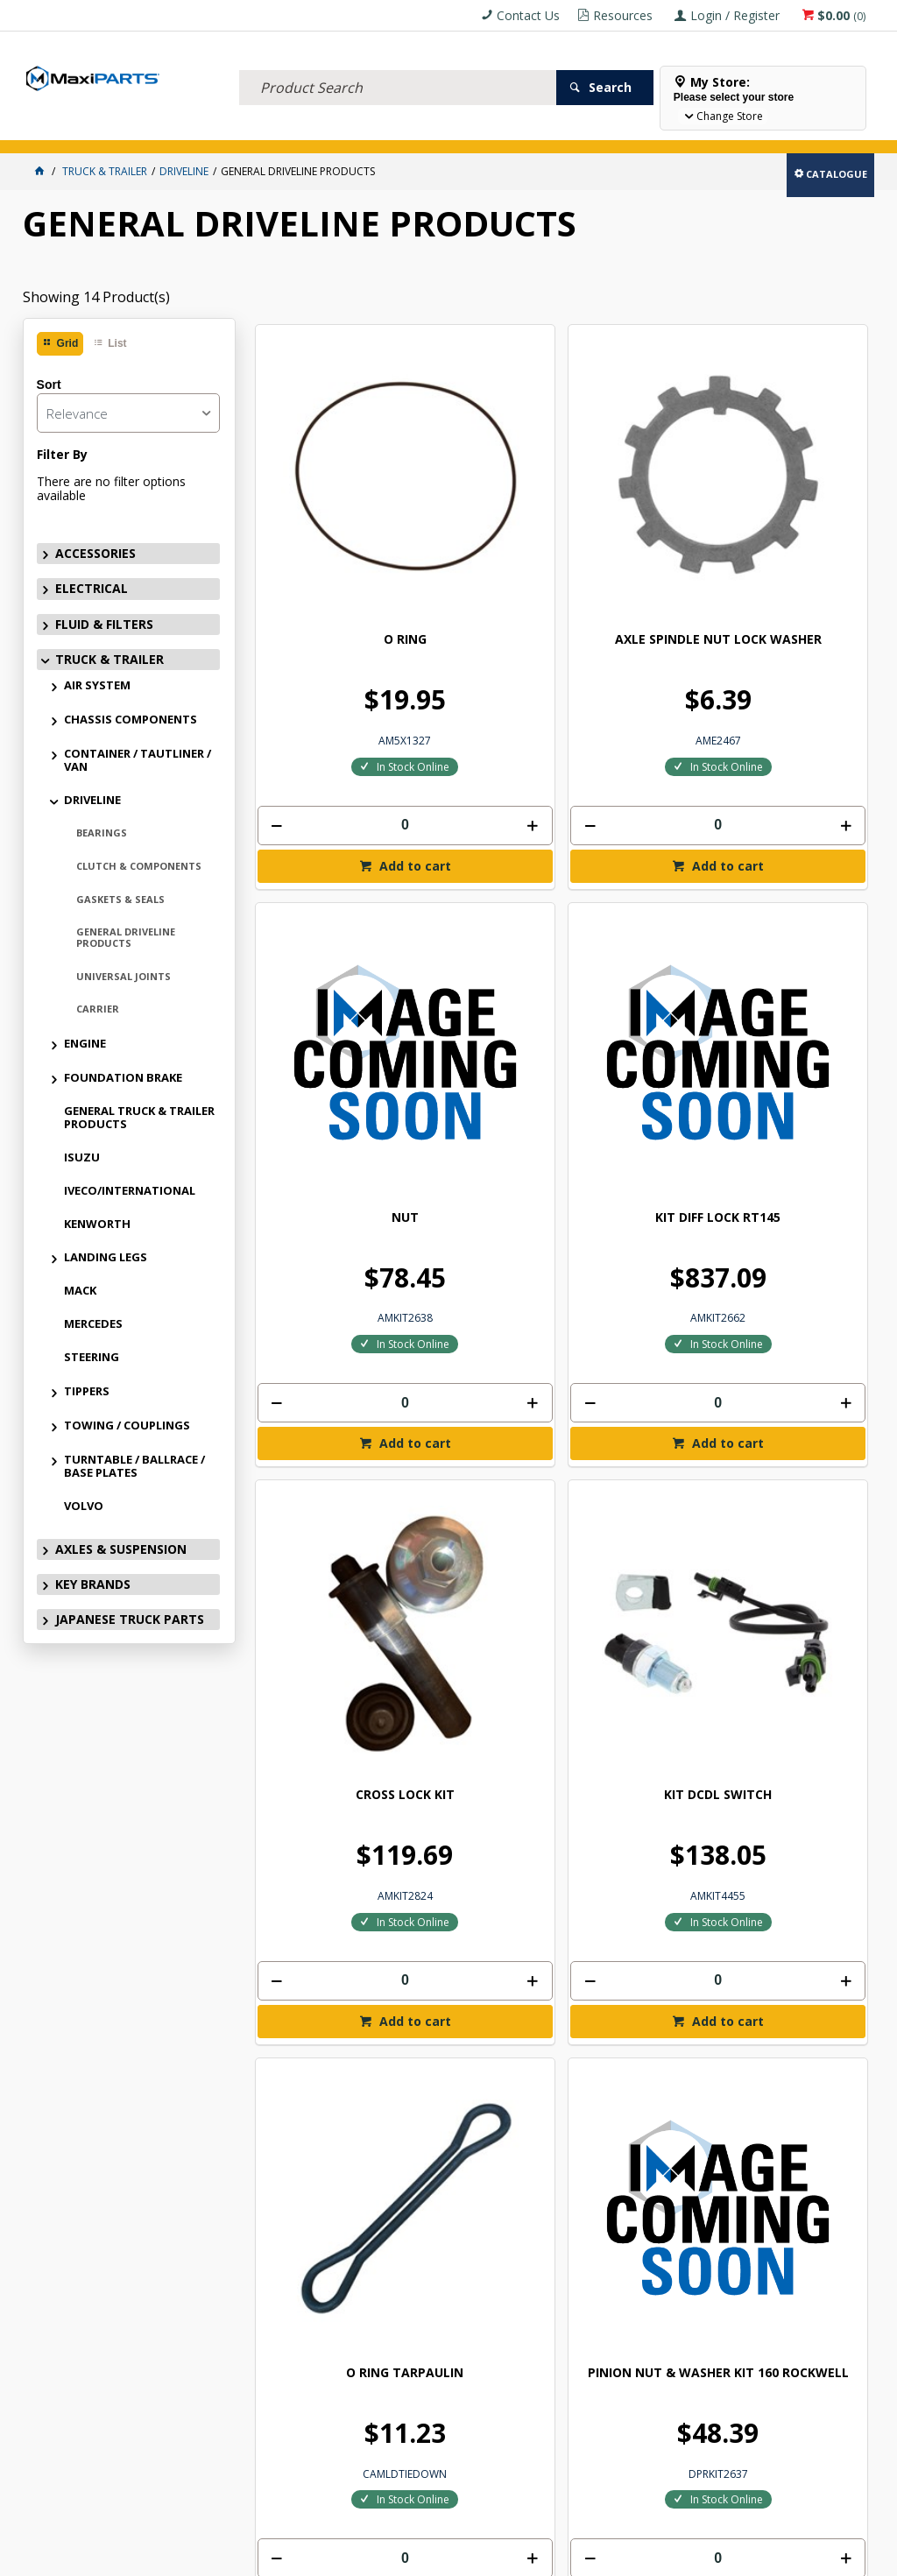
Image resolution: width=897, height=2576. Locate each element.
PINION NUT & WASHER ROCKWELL (327, 1323)
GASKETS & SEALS (120, 899)
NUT (639, 467)
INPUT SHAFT (483, 1730)
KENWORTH (97, 1224)
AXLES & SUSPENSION (416, 129)
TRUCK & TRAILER (312, 129)
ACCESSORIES (62, 129)
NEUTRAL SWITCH (640, 1309)
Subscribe (817, 2080)
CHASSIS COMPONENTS (130, 719)
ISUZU (82, 1157)
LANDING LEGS (105, 1257)
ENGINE (85, 1043)
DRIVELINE (92, 800)
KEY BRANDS (508, 129)
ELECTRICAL (138, 129)
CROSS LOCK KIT (327, 887)
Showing (96, 297)
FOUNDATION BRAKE (123, 1077)
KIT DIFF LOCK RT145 (796, 474)
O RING (327, 467)
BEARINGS (101, 832)
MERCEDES (93, 1323)
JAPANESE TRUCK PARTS (129, 1619)
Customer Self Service (434, 2556)
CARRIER (97, 1008)
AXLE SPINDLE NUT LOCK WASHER (483, 474)
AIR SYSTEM (97, 685)
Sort (49, 385)
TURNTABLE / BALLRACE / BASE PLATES (134, 1465)
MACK (80, 1290)
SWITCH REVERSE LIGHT (483, 1316)
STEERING (91, 1357)
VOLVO (83, 1506)
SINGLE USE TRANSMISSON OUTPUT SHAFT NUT (327, 1751)
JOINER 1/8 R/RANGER (796, 1316)
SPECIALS (577, 129)
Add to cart (335, 694)
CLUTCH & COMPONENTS (138, 865)
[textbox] (397, 65)
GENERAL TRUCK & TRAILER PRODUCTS (139, 1117)
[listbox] (128, 413)
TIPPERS (86, 1391)
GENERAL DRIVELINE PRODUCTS (125, 937)
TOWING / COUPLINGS (127, 1425)
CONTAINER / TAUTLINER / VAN (137, 759)
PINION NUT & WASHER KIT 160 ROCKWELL (796, 901)
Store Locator (655, 129)
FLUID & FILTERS (219, 129)
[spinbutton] (327, 652)
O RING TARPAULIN (639, 887)
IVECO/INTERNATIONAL (129, 1190)
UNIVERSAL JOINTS (123, 976)
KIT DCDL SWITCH (483, 887)
